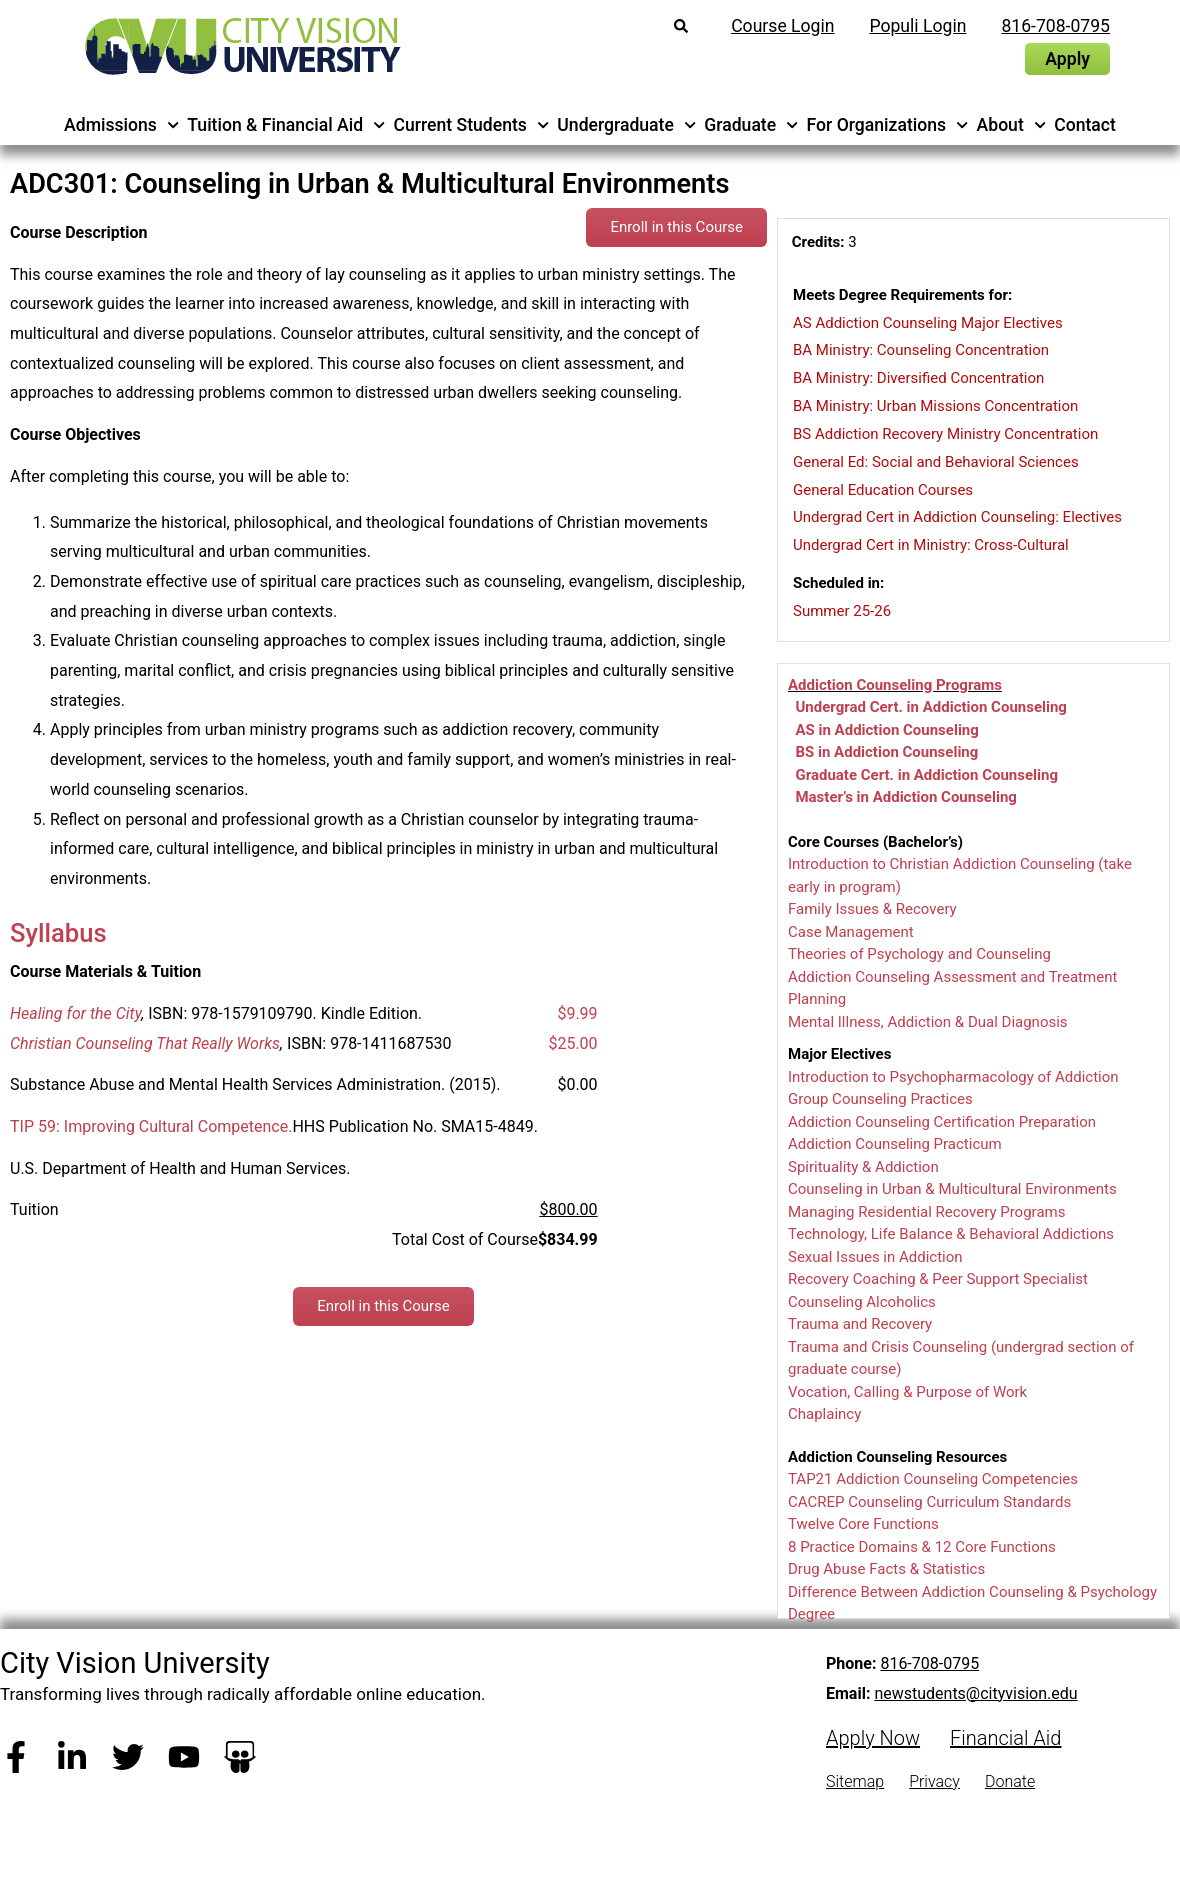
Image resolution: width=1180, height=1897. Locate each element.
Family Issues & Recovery (872, 909)
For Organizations (888, 125)
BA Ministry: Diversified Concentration (918, 378)
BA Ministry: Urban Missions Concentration (935, 406)
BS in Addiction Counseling (886, 752)
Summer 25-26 (842, 611)
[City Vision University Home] (239, 46)
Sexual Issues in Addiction (875, 1257)
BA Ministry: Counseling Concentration (921, 350)
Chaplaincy (824, 1414)
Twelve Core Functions (863, 1524)
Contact (1085, 125)
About (1012, 125)
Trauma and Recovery (860, 1324)
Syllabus (58, 933)
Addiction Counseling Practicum (895, 1144)
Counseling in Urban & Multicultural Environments (952, 1189)
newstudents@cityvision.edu (975, 1693)
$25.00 (572, 1043)
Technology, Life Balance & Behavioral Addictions (951, 1234)
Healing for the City (75, 1013)
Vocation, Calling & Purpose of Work (907, 1392)
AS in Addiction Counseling (886, 730)
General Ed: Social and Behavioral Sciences (936, 462)
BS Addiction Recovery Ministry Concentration (945, 434)
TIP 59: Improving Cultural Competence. (151, 1126)
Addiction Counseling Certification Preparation (942, 1122)
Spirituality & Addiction (863, 1167)
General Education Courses (883, 490)
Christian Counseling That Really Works (145, 1043)
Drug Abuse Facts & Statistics (886, 1569)
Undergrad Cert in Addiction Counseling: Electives (957, 517)
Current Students (472, 125)
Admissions (121, 125)
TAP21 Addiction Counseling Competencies (933, 1479)
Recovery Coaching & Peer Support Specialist (938, 1279)
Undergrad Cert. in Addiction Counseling (930, 707)
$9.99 (577, 1013)
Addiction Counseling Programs (895, 685)
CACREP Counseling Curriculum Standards (929, 1502)
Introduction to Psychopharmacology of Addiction (953, 1077)
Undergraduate (626, 125)
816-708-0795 (929, 1663)
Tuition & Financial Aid (286, 125)
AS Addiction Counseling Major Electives (928, 323)
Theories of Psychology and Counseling (919, 954)
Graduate (751, 125)
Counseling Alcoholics (862, 1302)
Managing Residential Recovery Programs (926, 1212)
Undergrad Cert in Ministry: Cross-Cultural (931, 545)
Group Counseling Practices (880, 1099)
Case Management (851, 932)
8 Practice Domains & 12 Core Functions (922, 1547)
